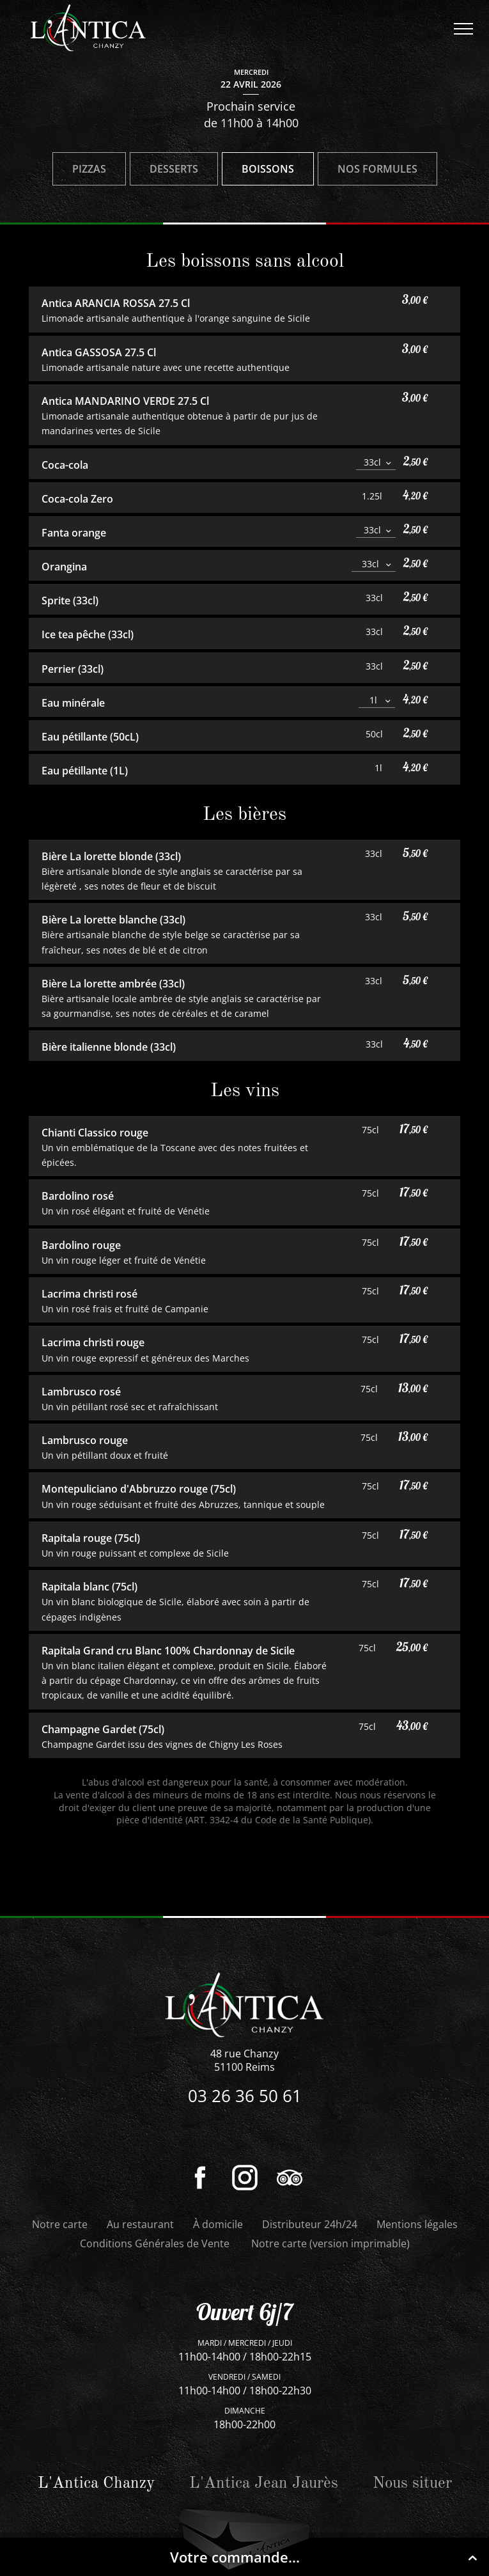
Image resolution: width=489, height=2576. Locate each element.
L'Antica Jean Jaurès (263, 2484)
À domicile (218, 2224)
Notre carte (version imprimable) (330, 2243)
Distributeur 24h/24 (309, 2224)
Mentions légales (417, 2224)
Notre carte (60, 2224)
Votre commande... (326, 2556)
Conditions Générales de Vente (154, 2243)
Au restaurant (140, 2224)
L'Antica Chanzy (96, 2484)
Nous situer (412, 2484)
